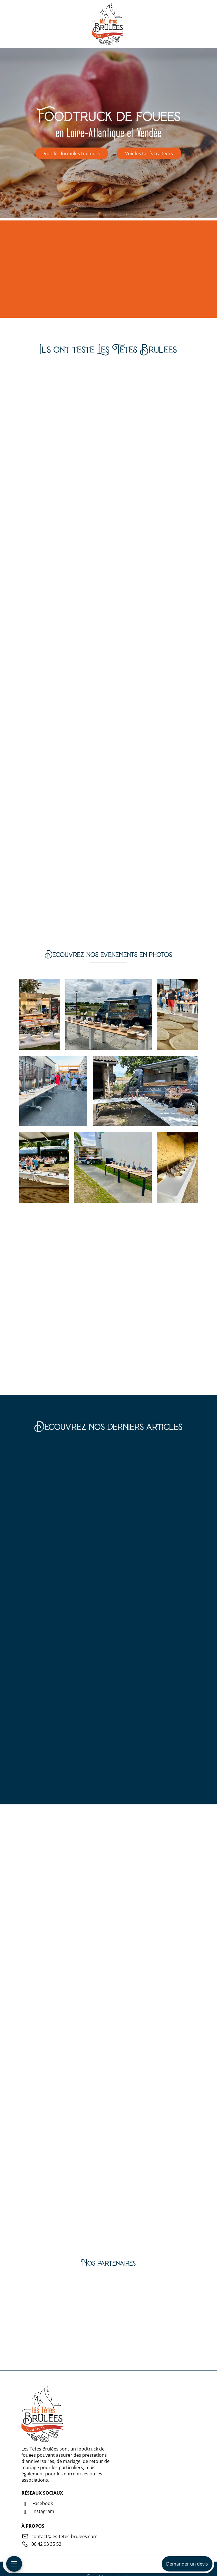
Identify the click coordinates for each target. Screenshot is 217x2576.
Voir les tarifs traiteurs (149, 153)
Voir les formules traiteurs (72, 153)
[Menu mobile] (14, 2564)
